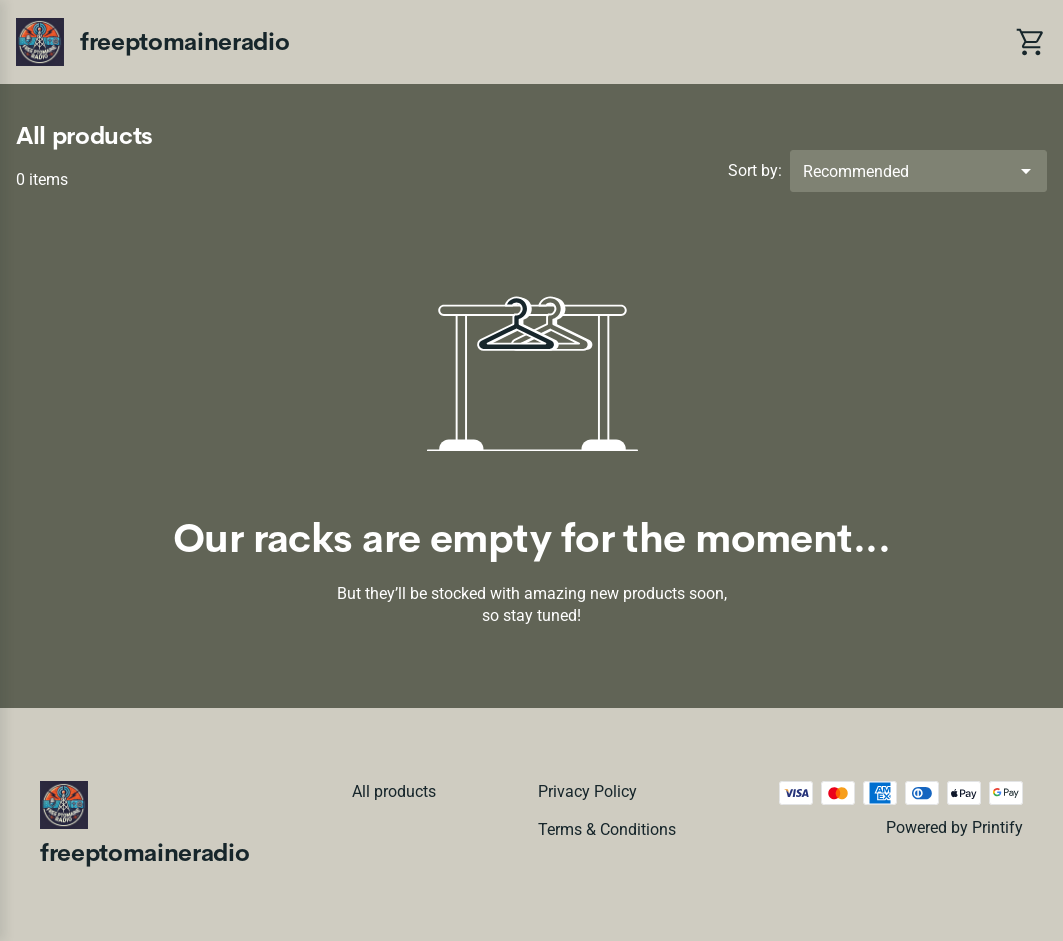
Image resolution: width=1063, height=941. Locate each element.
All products (394, 791)
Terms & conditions (607, 829)
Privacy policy (587, 791)
